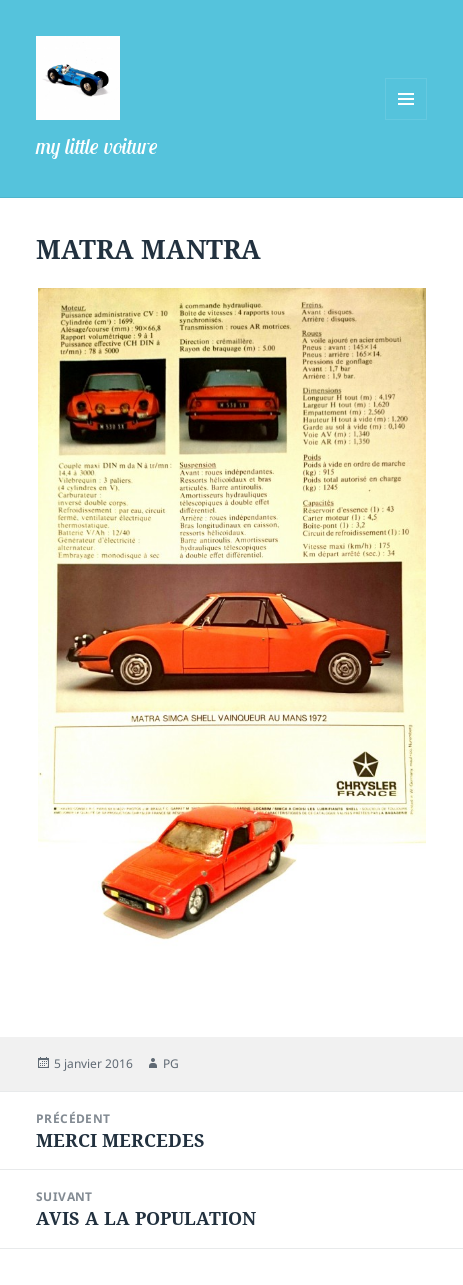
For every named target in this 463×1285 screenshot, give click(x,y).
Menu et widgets (406, 119)
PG (171, 1063)
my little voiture (97, 146)
